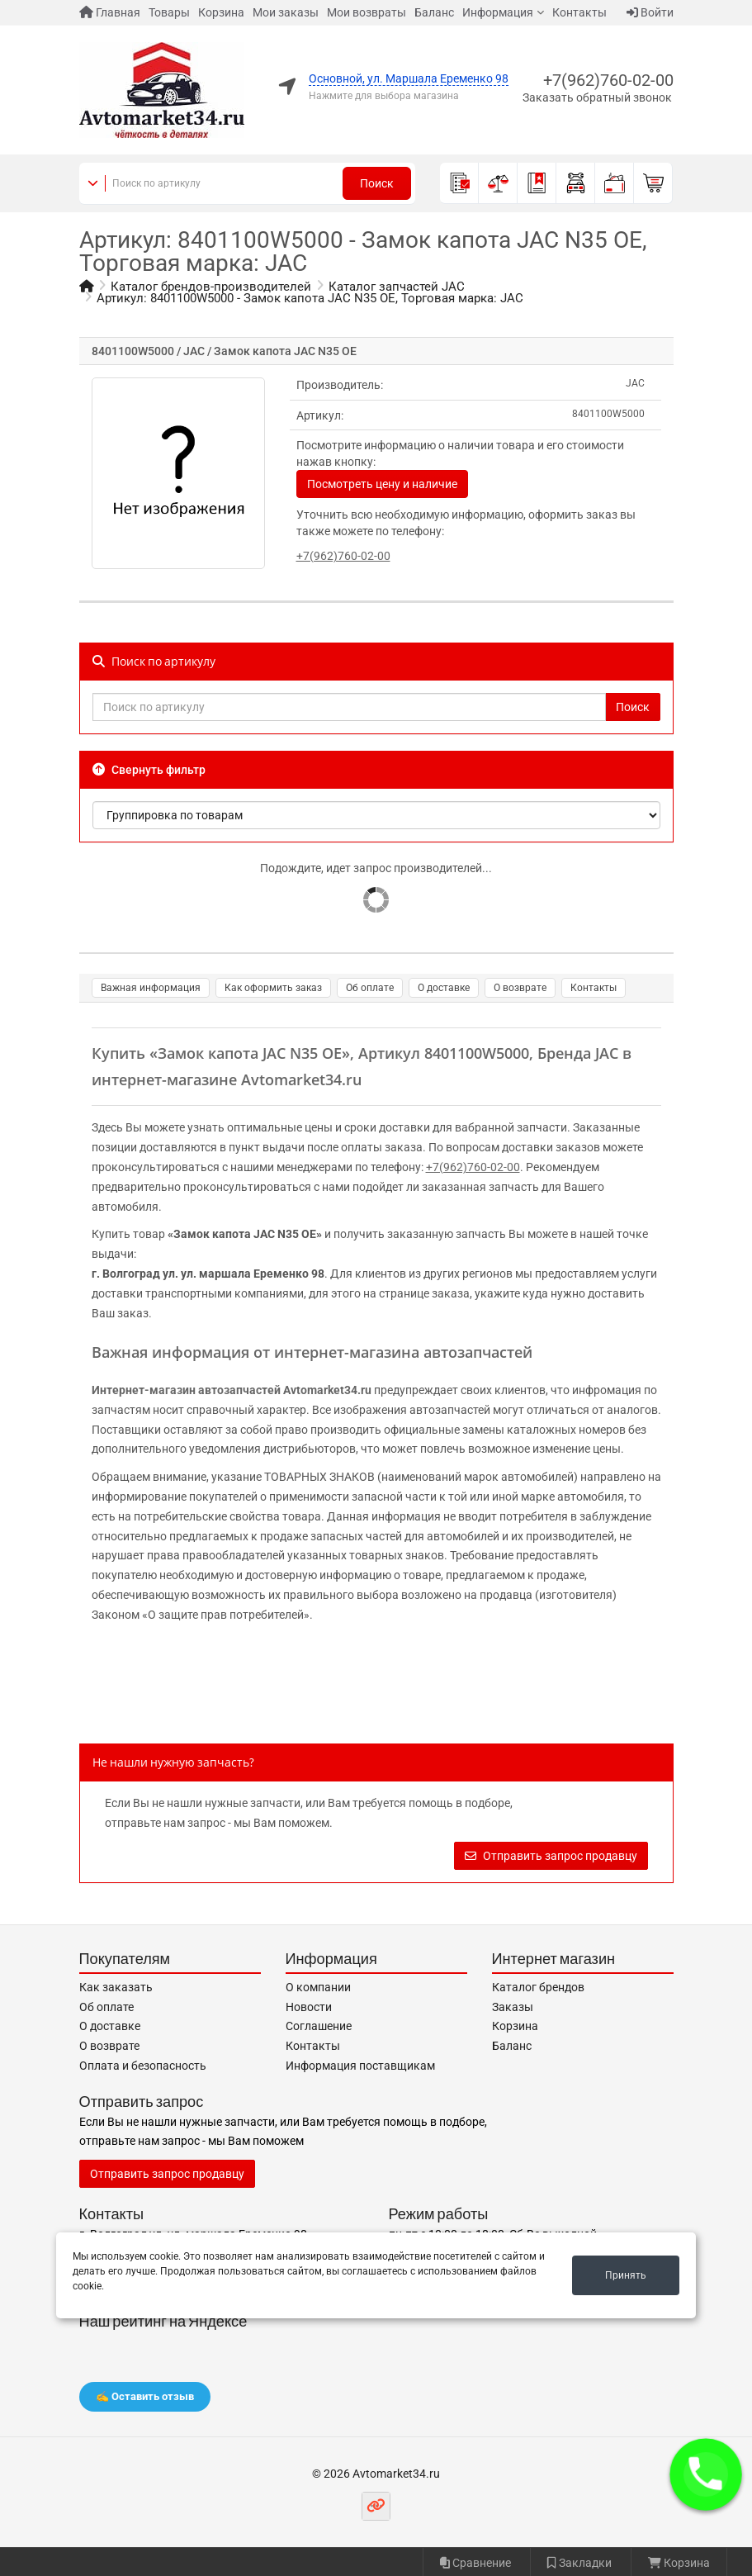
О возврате (520, 988)
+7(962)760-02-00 (608, 80)
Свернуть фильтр (149, 769)
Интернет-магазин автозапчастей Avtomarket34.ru (231, 1390)
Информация (497, 12)
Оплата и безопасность (142, 2065)
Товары (169, 12)
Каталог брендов (538, 1987)
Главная (109, 12)
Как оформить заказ (273, 988)
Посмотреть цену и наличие (382, 484)
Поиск (377, 183)
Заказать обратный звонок (597, 97)
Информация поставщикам (360, 2065)
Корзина (221, 12)
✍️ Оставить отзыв (145, 2396)
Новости (309, 2007)
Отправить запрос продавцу (551, 1855)
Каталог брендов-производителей (211, 286)
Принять (625, 2275)
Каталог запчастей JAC (397, 286)
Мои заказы (286, 12)
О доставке (444, 988)
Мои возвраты (366, 12)
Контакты (579, 12)
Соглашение (319, 2026)
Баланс (434, 12)
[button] (706, 2474)
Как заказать (116, 1987)
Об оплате (370, 988)
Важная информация (151, 988)
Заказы (512, 2007)
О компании (318, 1987)
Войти (650, 12)
